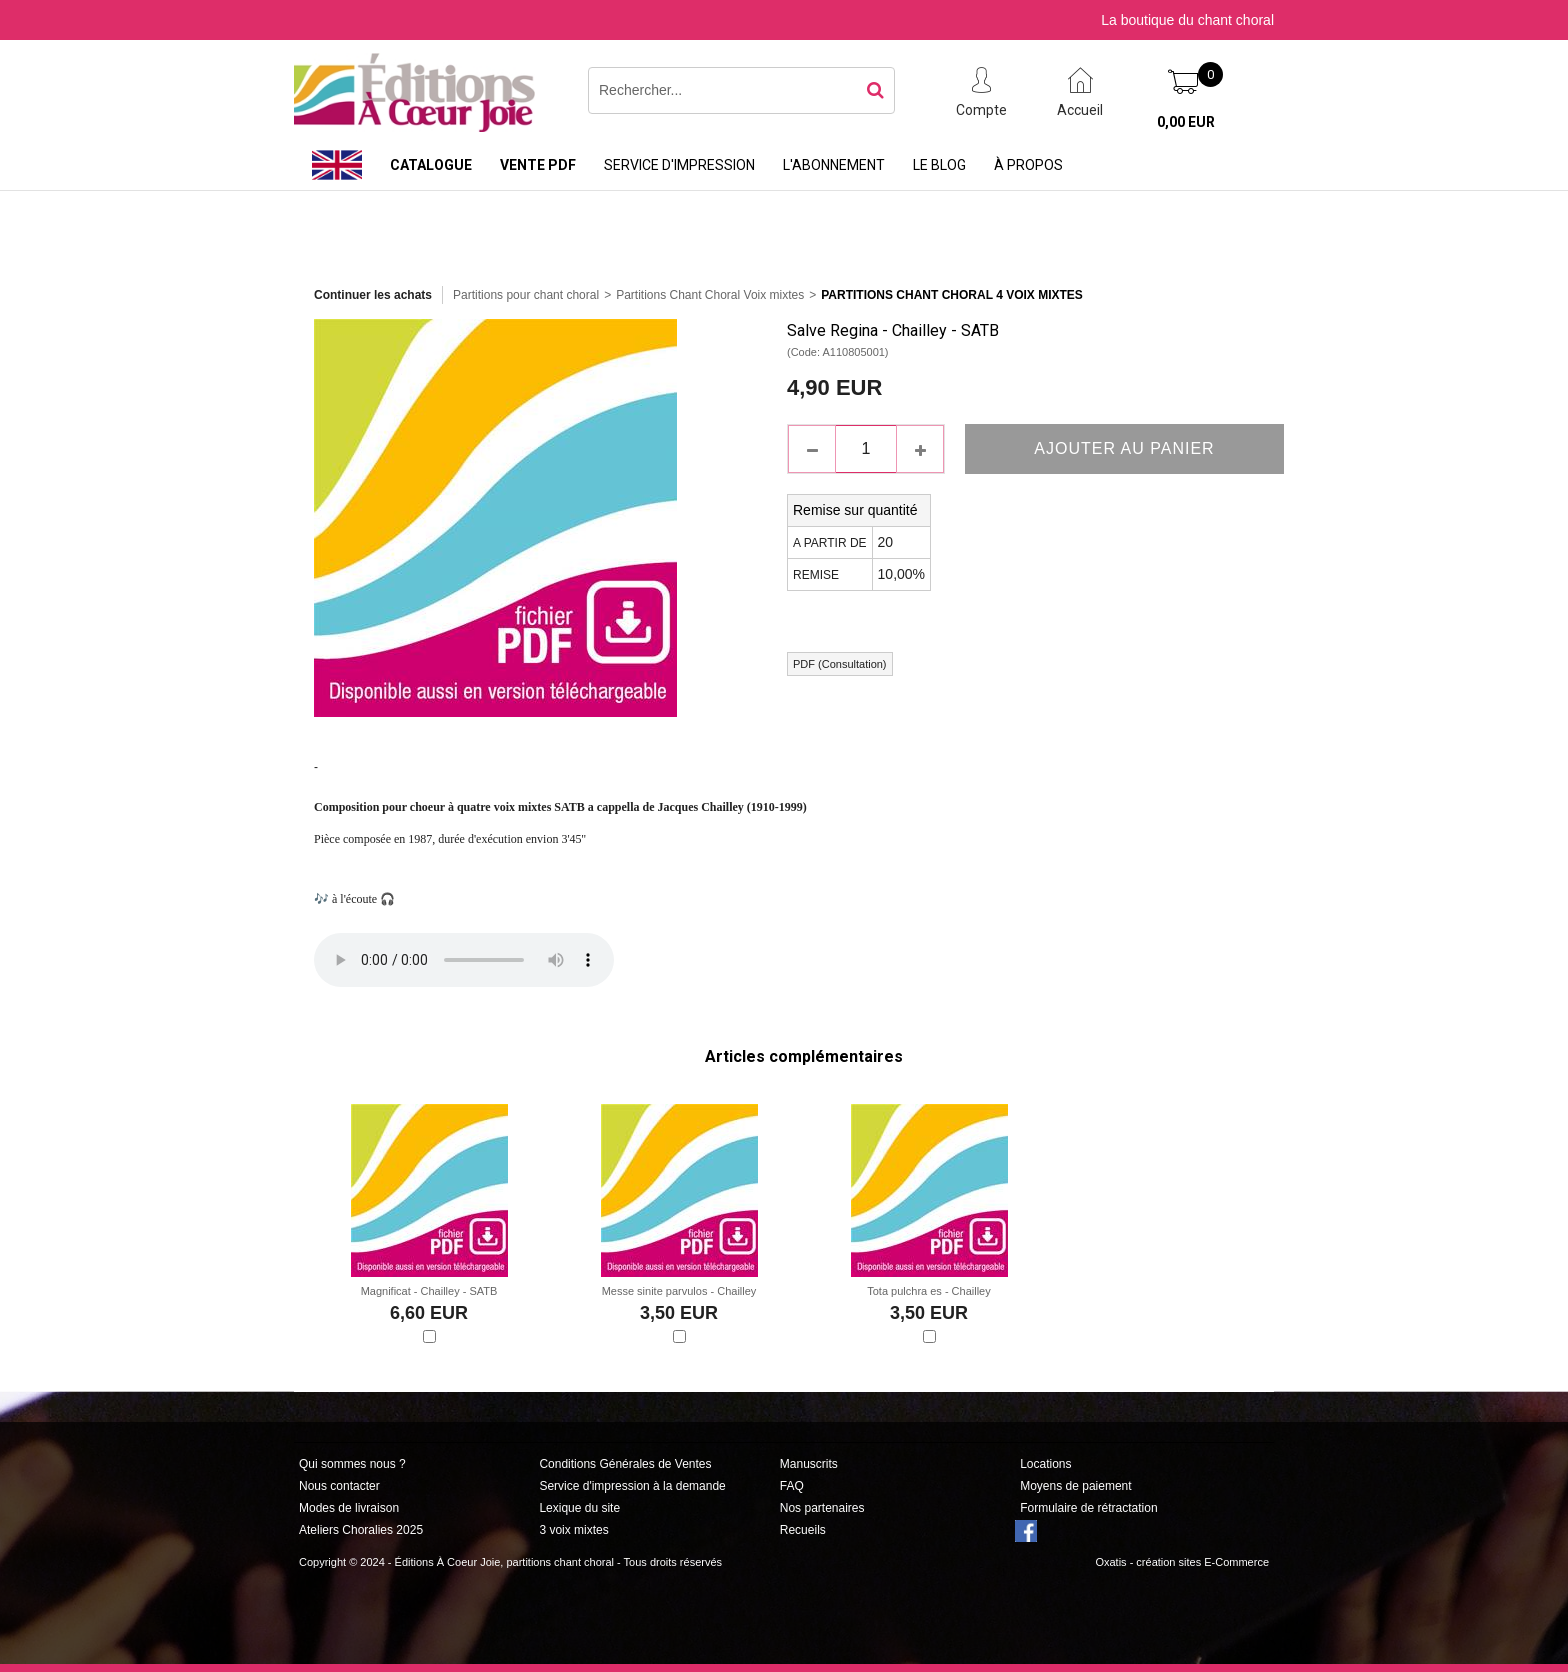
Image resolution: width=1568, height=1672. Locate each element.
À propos (1028, 165)
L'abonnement (834, 165)
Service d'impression (679, 165)
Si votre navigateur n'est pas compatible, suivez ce (464, 960)
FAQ (792, 1486)
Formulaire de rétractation (1088, 1508)
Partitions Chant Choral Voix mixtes (710, 295)
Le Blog (939, 165)
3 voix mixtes (573, 1530)
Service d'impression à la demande (632, 1486)
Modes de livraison (349, 1508)
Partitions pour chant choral (526, 295)
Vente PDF (538, 165)
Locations (1045, 1464)
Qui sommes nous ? (352, 1464)
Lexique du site (579, 1508)
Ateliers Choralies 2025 (361, 1530)
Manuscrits (809, 1464)
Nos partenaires (822, 1508)
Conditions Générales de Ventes (625, 1464)
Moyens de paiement (1075, 1486)
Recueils (803, 1530)
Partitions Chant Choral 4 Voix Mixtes (952, 295)
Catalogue (431, 165)
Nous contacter (339, 1486)
